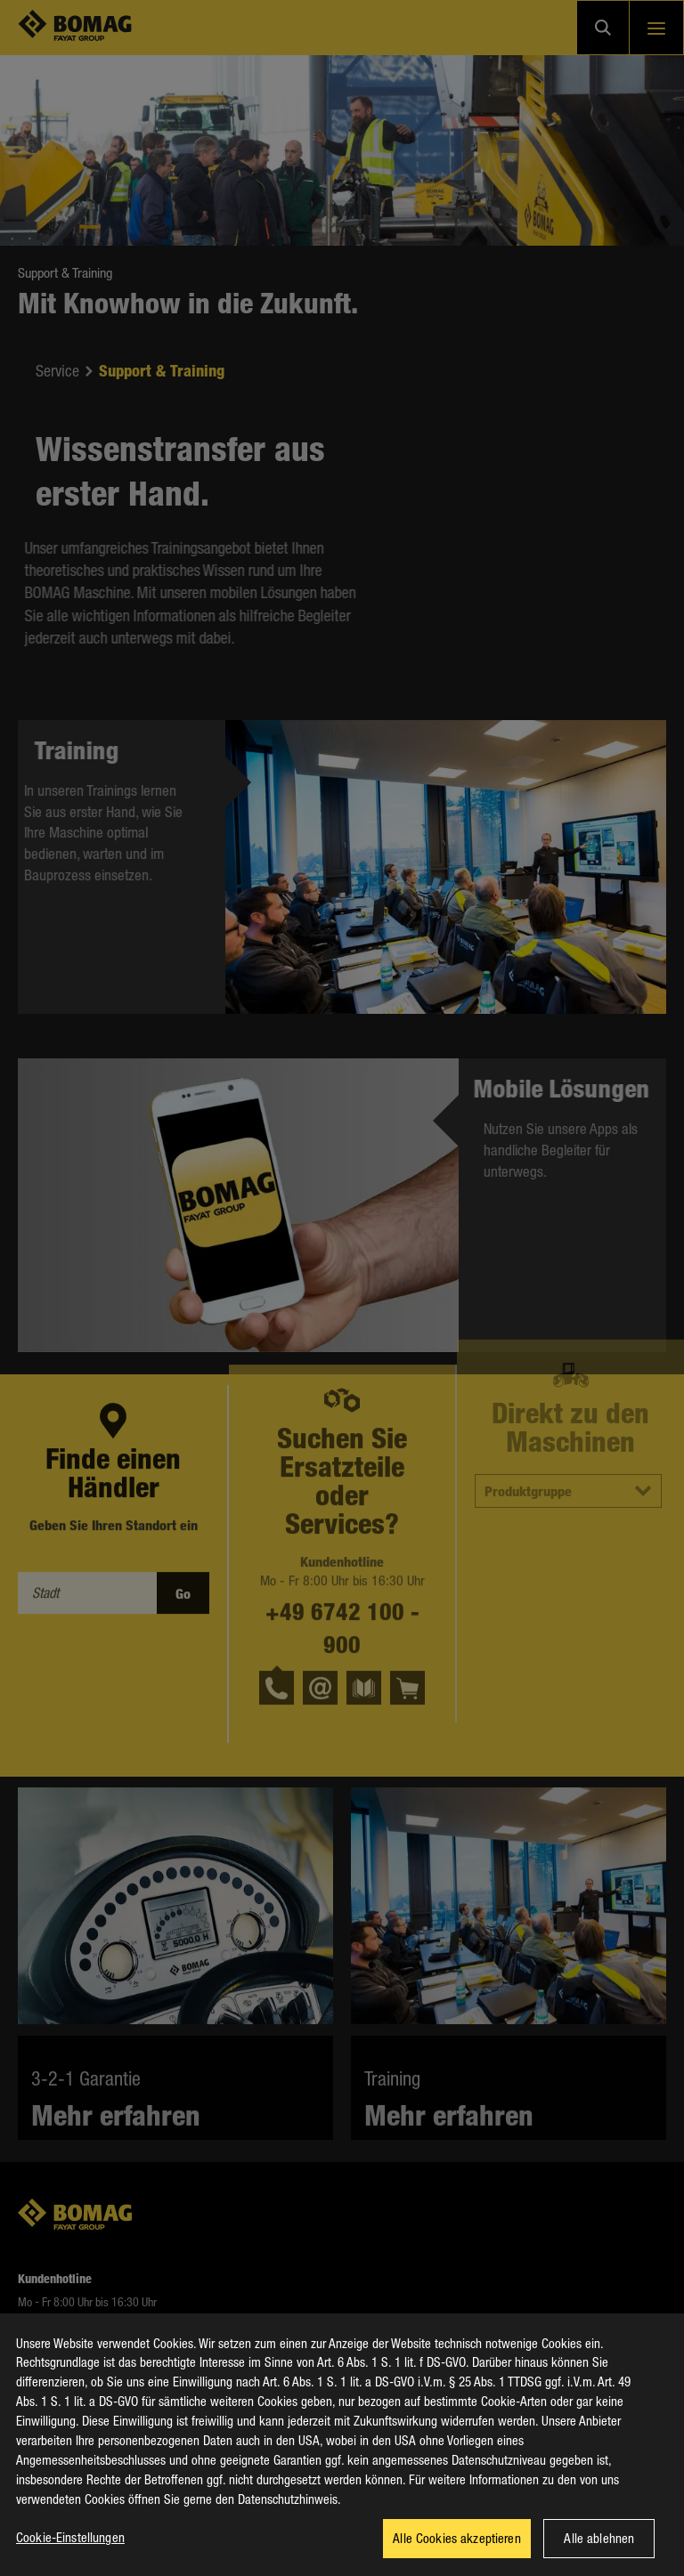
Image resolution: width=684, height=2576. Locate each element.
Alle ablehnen (599, 2550)
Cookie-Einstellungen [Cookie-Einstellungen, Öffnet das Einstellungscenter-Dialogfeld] (70, 2549)
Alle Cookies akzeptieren (457, 2550)
